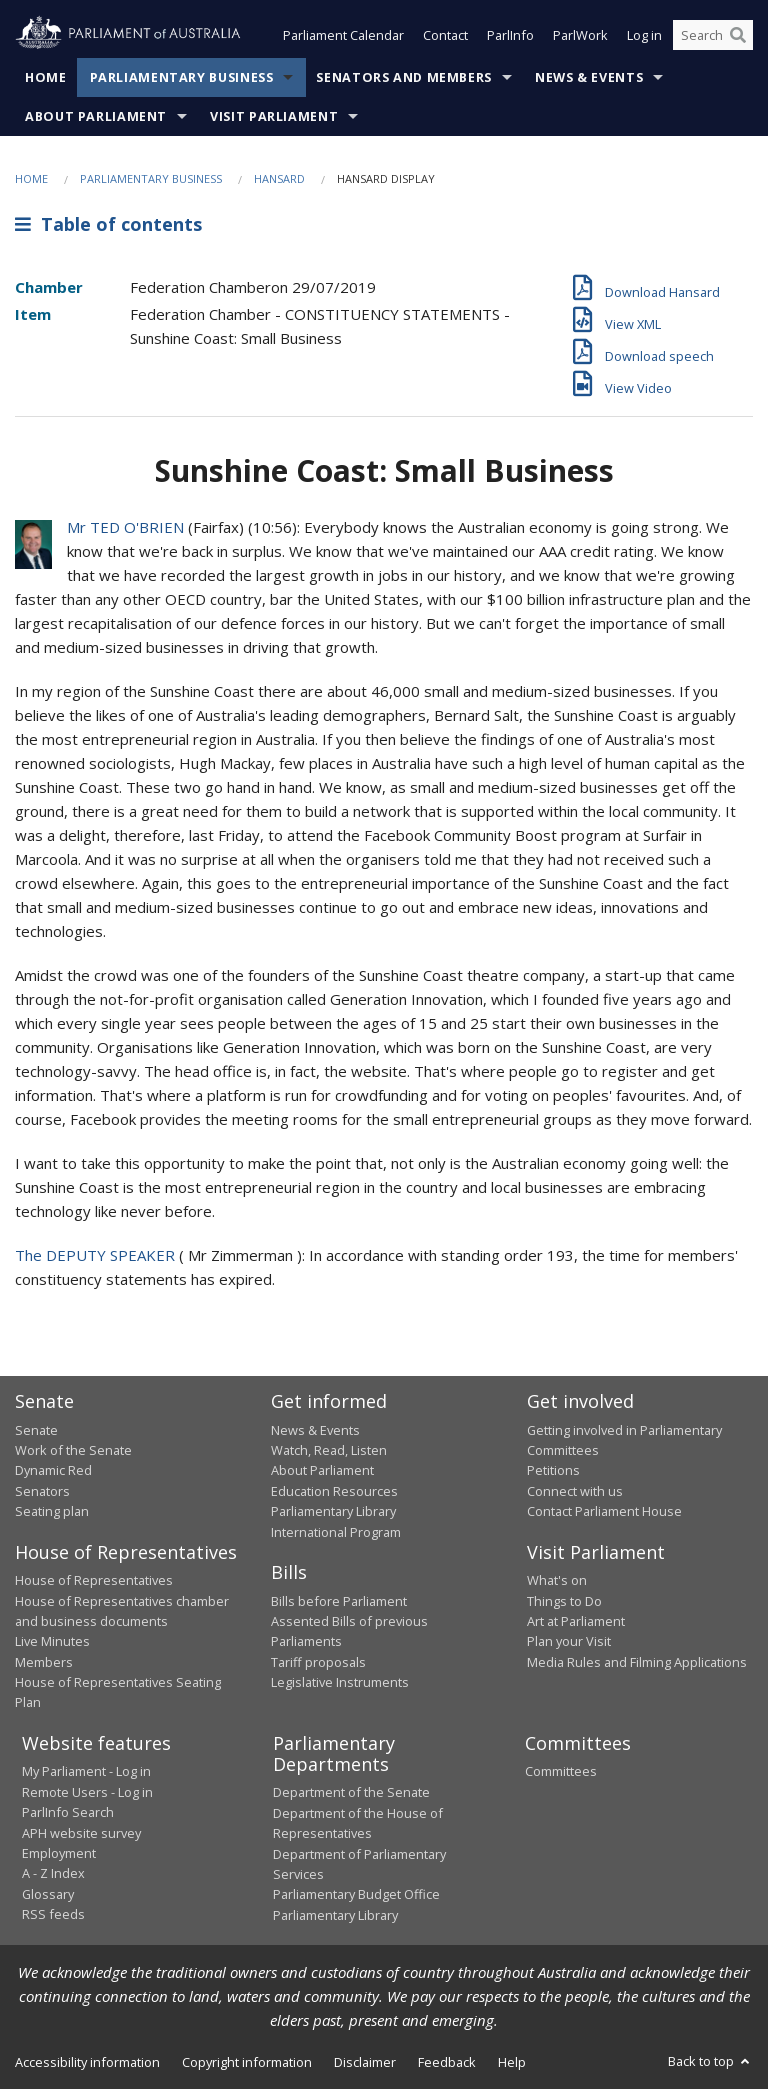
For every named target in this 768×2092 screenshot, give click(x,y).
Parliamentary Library (333, 1513)
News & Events (589, 79)
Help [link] (512, 2064)
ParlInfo (510, 38)
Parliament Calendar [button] (343, 38)
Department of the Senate (351, 1795)
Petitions (553, 1473)
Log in (644, 38)
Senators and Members (404, 79)
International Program (336, 1534)
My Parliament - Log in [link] (86, 1774)
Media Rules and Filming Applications (637, 1664)
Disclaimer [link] (365, 2064)
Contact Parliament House (604, 1513)
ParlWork (580, 38)
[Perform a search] (738, 38)
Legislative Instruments (340, 1684)
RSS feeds (53, 1916)
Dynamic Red (53, 1473)
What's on (557, 1582)
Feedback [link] (447, 2064)
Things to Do (564, 1603)
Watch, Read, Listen (329, 1452)
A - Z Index (53, 1875)
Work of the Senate (73, 1452)
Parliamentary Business (182, 79)
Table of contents (108, 227)
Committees (561, 1774)
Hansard (279, 180)
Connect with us (575, 1493)
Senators (42, 1493)
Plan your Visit (569, 1643)
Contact (445, 38)
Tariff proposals (318, 1664)
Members (44, 1664)
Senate (36, 1432)
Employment (59, 1855)
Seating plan (52, 1513)
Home (46, 79)
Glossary (48, 1896)
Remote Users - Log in (87, 1794)
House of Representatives (94, 1582)
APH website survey (81, 1835)
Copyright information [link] (247, 2064)
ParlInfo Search (68, 1814)
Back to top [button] (710, 2063)
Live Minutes (52, 1643)
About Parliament (96, 118)
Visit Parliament (274, 118)
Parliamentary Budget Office (356, 1896)
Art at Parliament (576, 1623)
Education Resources (334, 1493)
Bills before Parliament (339, 1603)
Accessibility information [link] (87, 2064)
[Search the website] (713, 38)
